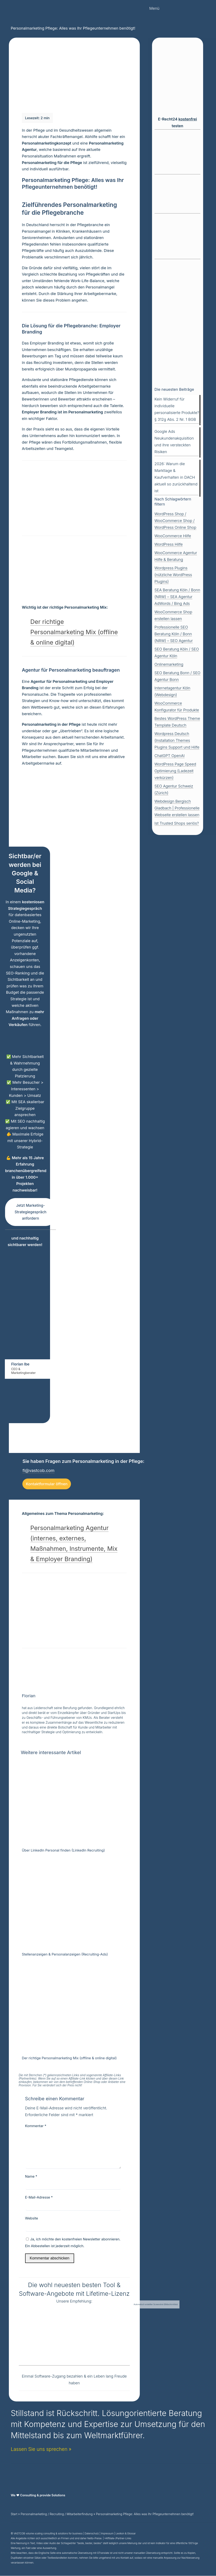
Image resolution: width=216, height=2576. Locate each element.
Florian (28, 1696)
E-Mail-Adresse (39, 2197)
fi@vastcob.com (38, 1470)
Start (14, 2514)
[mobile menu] (154, 8)
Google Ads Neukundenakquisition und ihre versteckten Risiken (174, 441)
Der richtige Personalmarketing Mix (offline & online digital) (74, 632)
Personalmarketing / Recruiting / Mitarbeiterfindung (57, 2514)
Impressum (107, 2533)
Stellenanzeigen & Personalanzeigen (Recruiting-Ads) (65, 1954)
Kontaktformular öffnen (46, 1483)
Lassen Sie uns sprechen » (41, 2449)
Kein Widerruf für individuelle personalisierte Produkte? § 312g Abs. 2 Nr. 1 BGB (177, 409)
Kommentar (35, 2126)
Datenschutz (92, 2533)
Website (31, 2218)
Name (31, 2176)
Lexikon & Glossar (126, 2533)
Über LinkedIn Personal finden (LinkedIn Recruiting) (63, 1850)
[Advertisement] (74, 497)
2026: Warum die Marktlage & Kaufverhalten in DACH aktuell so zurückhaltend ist (176, 477)
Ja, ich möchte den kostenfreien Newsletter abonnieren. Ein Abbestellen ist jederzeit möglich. (73, 2242)
